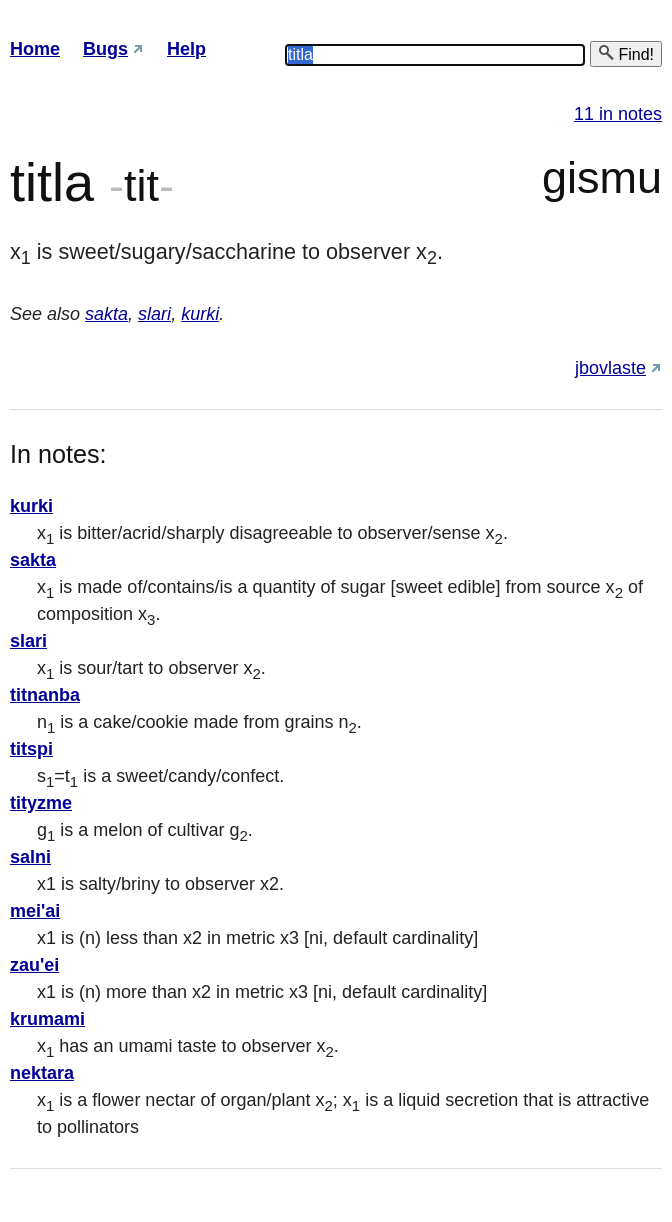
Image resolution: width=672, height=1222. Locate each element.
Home (35, 49)
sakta (106, 314)
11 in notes (618, 114)
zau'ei (34, 965)
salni (30, 857)
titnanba (45, 695)
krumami (47, 1019)
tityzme (41, 803)
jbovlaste (610, 368)
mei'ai (35, 911)
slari (154, 314)
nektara (42, 1073)
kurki (200, 314)
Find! (626, 53)
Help (186, 49)
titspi (31, 749)
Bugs (105, 49)
